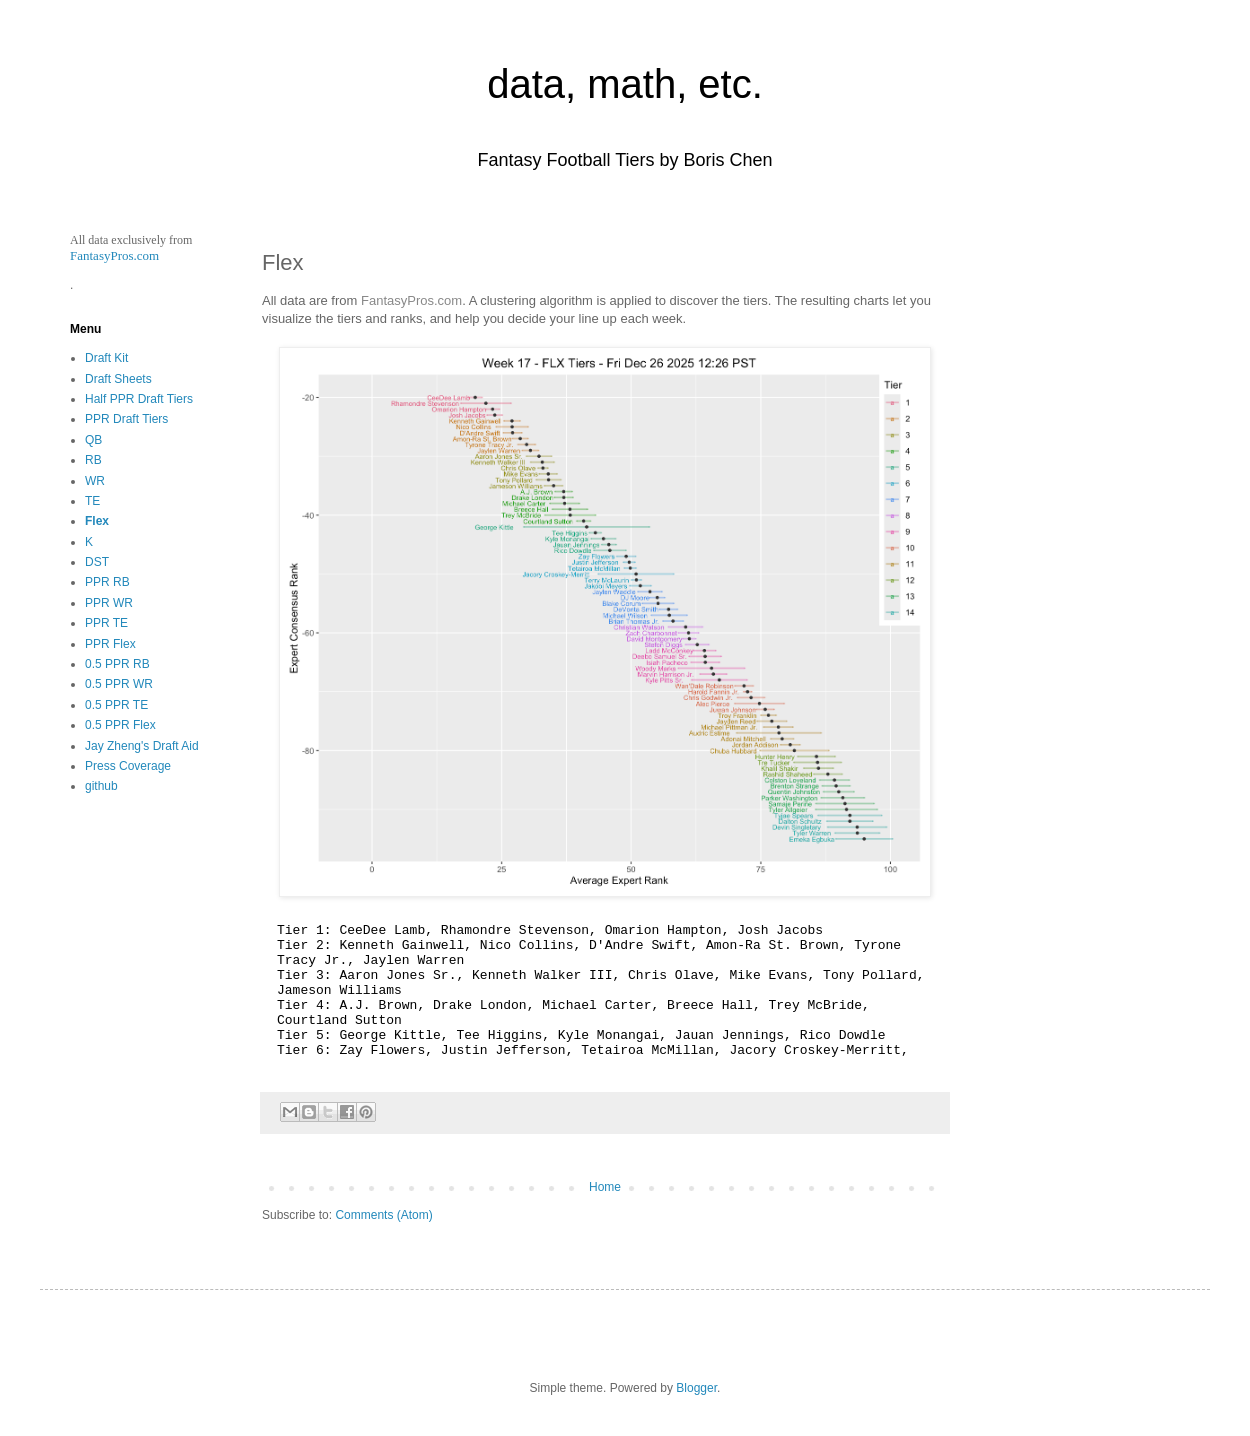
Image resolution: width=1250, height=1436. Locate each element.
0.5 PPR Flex (120, 725)
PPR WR (109, 603)
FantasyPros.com (411, 300)
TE (92, 501)
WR (95, 481)
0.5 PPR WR (119, 684)
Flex (97, 521)
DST (97, 562)
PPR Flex (110, 644)
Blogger (696, 1388)
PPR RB (107, 582)
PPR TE (106, 623)
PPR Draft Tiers (126, 419)
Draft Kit (106, 358)
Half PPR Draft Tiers (139, 399)
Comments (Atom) (383, 1215)
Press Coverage (128, 766)
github (101, 786)
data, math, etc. (625, 84)
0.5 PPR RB (117, 664)
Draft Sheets (118, 379)
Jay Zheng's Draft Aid (142, 746)
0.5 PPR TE (116, 705)
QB (93, 440)
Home (605, 1187)
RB (93, 460)
